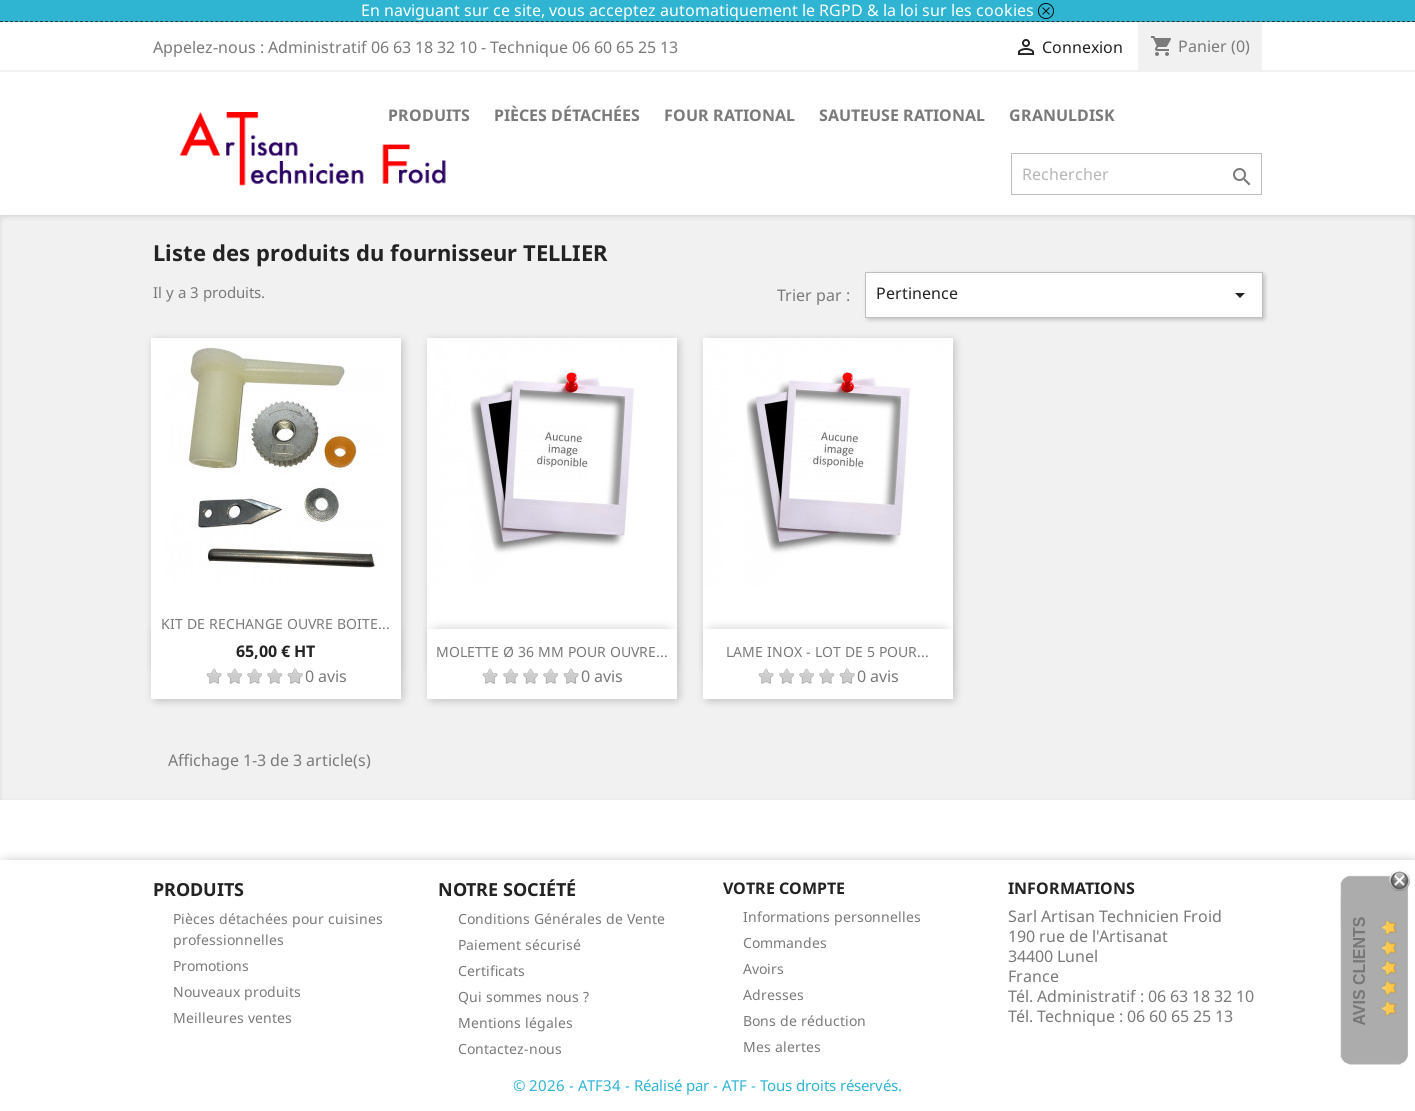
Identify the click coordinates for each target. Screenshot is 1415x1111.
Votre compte (784, 888)
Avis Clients (1359, 970)
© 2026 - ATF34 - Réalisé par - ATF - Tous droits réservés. (707, 1085)
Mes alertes (782, 1046)
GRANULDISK (1062, 115)
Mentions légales (515, 1022)
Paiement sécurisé (519, 944)
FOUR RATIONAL (729, 115)
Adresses (773, 994)
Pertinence (1064, 294)
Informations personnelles (832, 916)
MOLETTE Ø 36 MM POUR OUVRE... (552, 651)
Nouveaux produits (237, 991)
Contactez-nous (510, 1048)
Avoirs (763, 968)
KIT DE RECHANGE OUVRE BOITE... (275, 623)
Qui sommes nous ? (523, 996)
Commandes (785, 942)
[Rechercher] (1136, 174)
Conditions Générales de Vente (561, 918)
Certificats (491, 970)
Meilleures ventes (232, 1017)
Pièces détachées (567, 115)
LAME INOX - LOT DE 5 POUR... (827, 651)
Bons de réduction (804, 1020)
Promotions (211, 965)
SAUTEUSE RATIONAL (902, 115)
